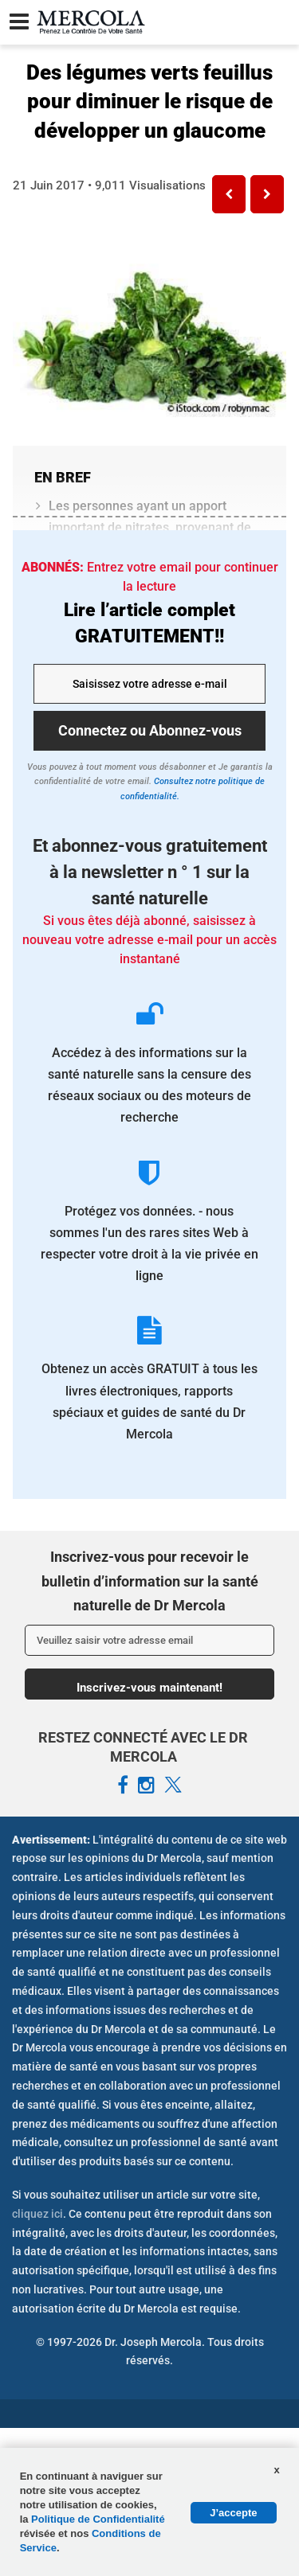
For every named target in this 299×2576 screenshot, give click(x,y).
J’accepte (233, 2513)
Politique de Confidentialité (98, 2519)
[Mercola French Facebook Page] (123, 1785)
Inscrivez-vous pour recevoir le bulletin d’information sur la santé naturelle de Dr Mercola (149, 1581)
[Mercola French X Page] (173, 1785)
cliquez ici (37, 2213)
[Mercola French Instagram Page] (146, 1785)
